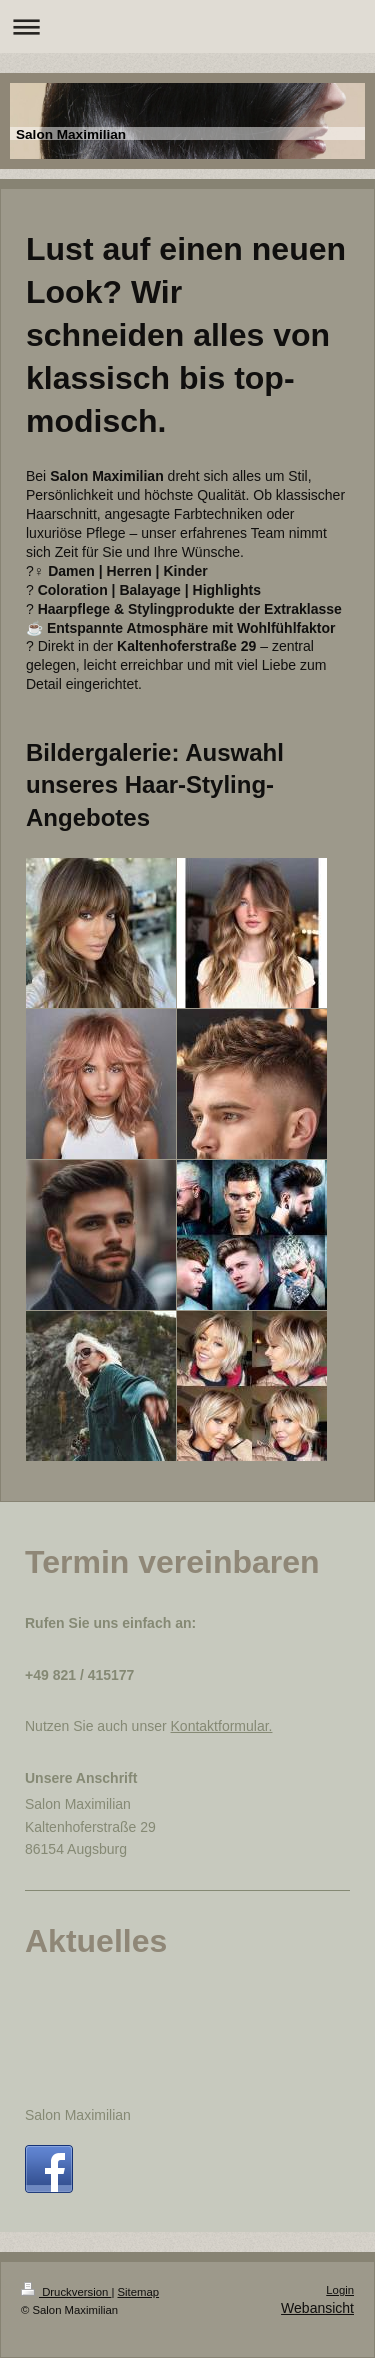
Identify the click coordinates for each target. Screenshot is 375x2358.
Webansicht (317, 2308)
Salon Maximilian (78, 2115)
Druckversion (66, 2292)
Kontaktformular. (222, 1726)
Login (340, 2290)
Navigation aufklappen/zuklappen (187, 26)
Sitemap (139, 2292)
